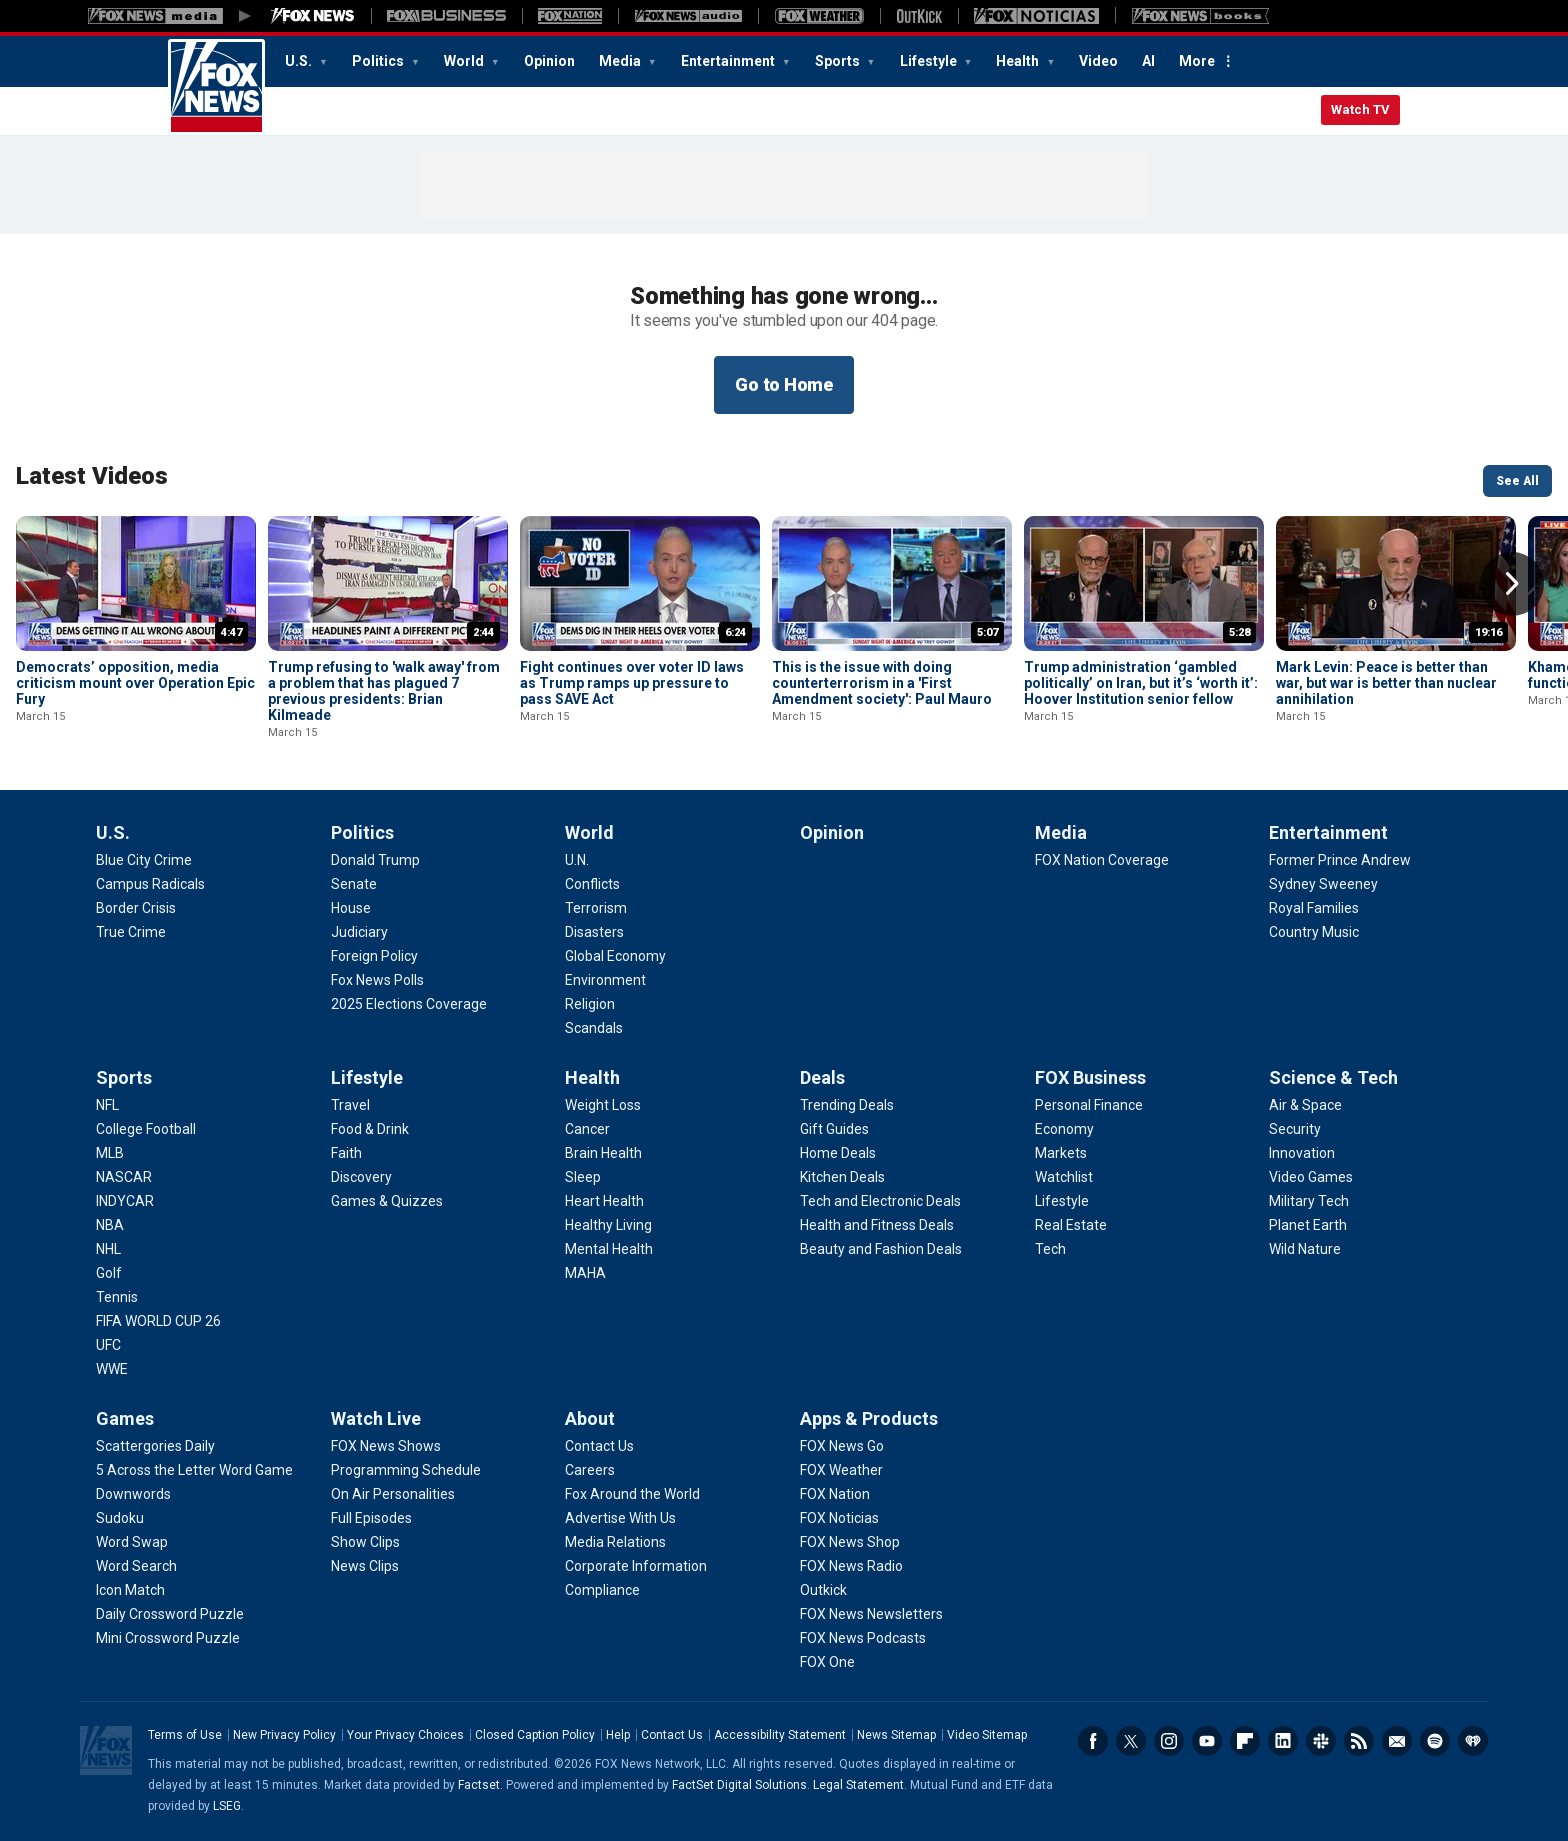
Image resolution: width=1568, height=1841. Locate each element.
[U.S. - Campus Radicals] (150, 884)
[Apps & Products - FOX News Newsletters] (871, 1614)
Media (621, 61)
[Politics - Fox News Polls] (377, 980)
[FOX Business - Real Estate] (1071, 1225)
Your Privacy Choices (405, 1735)
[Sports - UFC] (108, 1345)
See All (1517, 481)
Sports (839, 61)
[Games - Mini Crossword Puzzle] (168, 1638)
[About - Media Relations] (615, 1542)
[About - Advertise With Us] (620, 1518)
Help (618, 1735)
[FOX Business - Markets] (1061, 1153)
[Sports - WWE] (112, 1369)
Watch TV (1360, 109)
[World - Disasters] (594, 932)
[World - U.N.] (577, 860)
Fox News (216, 87)
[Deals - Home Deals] (838, 1153)
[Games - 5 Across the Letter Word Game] (194, 1470)
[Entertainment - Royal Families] (1314, 908)
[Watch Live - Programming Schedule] (406, 1470)
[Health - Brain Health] (603, 1153)
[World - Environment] (605, 980)
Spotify (1435, 1741)
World (465, 61)
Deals (822, 1077)
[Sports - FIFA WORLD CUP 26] (158, 1321)
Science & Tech (1333, 1077)
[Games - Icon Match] (130, 1590)
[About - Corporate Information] (636, 1566)
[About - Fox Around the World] (632, 1494)
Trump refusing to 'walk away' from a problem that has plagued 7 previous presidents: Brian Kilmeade (384, 691)
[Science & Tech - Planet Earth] (1308, 1225)
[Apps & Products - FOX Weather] (841, 1470)
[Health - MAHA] (585, 1273)
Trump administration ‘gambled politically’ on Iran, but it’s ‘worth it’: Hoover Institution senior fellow (1141, 683)
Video (1098, 61)
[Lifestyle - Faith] (346, 1153)
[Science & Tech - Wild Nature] (1305, 1249)
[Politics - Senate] (354, 884)
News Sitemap (896, 1735)
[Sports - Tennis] (117, 1297)
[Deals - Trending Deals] (847, 1105)
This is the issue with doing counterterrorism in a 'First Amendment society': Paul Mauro (882, 683)
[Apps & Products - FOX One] (827, 1662)
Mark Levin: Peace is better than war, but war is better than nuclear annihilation (1386, 683)
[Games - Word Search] (136, 1566)
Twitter (1131, 1741)
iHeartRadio (1473, 1741)
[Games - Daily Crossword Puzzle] (170, 1614)
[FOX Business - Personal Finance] (1089, 1105)
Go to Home (784, 384)
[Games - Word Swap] (132, 1542)
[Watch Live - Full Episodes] (371, 1518)
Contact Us (672, 1735)
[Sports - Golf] (109, 1273)
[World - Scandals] (594, 1028)
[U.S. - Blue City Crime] (144, 860)
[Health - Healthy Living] (608, 1225)
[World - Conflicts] (592, 884)
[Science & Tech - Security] (1295, 1129)
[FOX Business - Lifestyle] (1062, 1201)
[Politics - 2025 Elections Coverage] (409, 1004)
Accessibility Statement (780, 1735)
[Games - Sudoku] (120, 1518)
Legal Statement (858, 1785)
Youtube (1207, 1741)
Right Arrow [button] (1512, 584)
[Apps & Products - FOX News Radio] (851, 1566)
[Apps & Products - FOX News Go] (842, 1446)
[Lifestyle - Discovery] (361, 1177)
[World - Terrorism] (596, 908)
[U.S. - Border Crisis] (136, 908)
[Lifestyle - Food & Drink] (370, 1129)
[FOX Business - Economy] (1064, 1129)
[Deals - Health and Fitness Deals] (877, 1225)
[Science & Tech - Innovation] (1302, 1153)
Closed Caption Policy (535, 1735)
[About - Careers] (590, 1470)
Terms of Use (185, 1735)
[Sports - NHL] (108, 1249)
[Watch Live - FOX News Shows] (386, 1446)
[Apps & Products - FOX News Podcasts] (863, 1638)
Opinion (549, 61)
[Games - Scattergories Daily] (155, 1446)
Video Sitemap (987, 1735)
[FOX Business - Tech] (1050, 1249)
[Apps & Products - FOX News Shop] (850, 1542)
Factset (479, 1785)
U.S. (300, 61)
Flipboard (1245, 1741)
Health (1019, 61)
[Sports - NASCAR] (124, 1177)
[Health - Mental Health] (609, 1249)
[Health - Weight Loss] (603, 1105)
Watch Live (376, 1418)
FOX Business (1090, 1077)
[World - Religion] (590, 1004)
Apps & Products (869, 1418)
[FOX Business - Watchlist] (1064, 1177)
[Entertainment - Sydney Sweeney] (1323, 884)
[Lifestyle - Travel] (350, 1105)
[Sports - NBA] (110, 1225)
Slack (1321, 1741)
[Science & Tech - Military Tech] (1309, 1201)
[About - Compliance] (602, 1590)
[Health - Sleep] (583, 1177)
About (590, 1418)
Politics (379, 61)
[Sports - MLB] (110, 1153)
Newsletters (1397, 1741)
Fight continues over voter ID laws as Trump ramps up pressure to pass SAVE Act (632, 683)
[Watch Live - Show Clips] (365, 1542)
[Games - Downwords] (133, 1494)
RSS (1359, 1741)
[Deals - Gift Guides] (834, 1129)
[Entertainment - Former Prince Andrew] (1340, 860)
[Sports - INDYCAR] (125, 1201)
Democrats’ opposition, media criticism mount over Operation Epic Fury (135, 683)
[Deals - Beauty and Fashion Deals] (881, 1249)
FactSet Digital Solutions (739, 1785)
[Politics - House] (351, 908)
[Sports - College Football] (146, 1129)
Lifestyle (930, 61)
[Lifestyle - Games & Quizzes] (387, 1201)
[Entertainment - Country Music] (1314, 932)
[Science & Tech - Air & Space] (1305, 1105)
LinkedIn (1283, 1741)
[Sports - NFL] (107, 1105)
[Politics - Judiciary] (359, 932)
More (1197, 61)
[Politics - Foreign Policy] (374, 956)
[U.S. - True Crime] (131, 932)
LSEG (227, 1806)
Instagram (1169, 1741)
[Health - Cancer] (587, 1129)
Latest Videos (92, 476)
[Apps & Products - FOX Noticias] (839, 1518)
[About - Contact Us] (599, 1446)
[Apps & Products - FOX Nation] (835, 1494)
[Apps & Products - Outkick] (823, 1590)
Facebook (1093, 1741)
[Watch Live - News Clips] (365, 1566)
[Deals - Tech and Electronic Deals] (880, 1201)
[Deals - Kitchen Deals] (842, 1177)
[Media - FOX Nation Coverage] (1102, 860)
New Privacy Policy (284, 1735)
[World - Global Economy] (615, 956)
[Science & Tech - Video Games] (1311, 1177)
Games (125, 1418)
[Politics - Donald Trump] (375, 860)
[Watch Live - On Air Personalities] (393, 1494)
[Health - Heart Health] (604, 1201)
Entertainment (729, 61)
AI (1148, 61)
